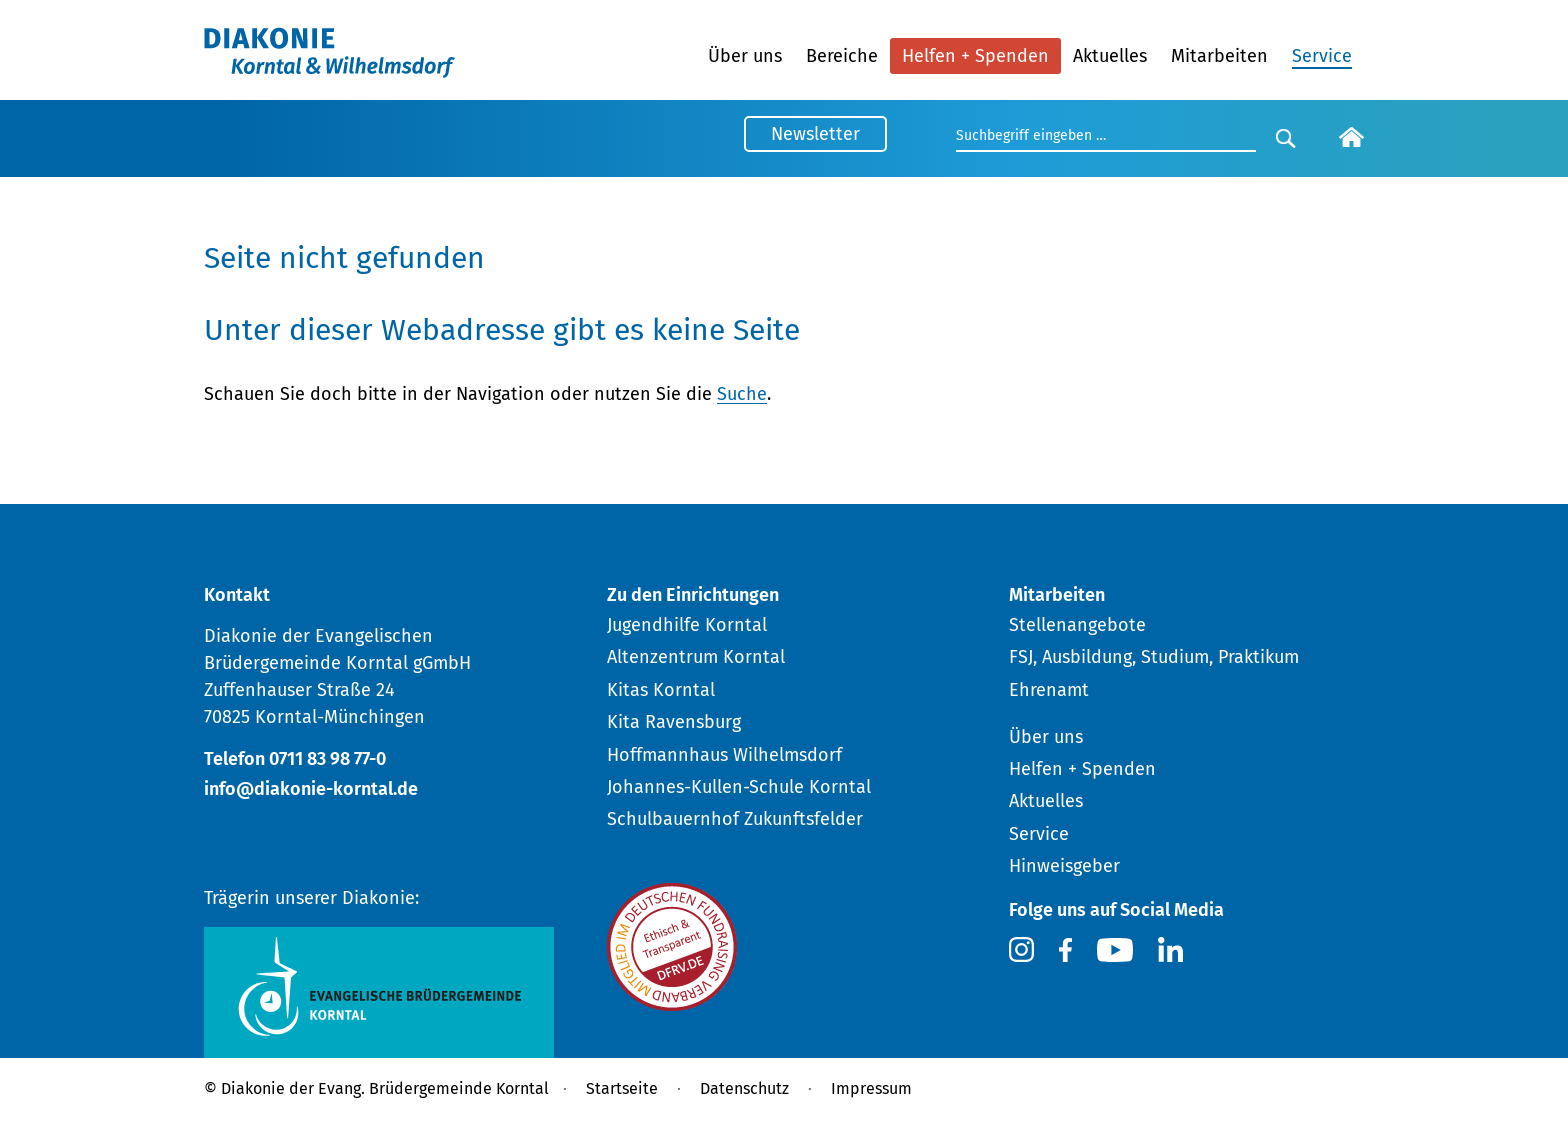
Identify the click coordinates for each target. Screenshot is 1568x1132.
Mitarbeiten (1219, 56)
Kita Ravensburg (674, 722)
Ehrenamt (1049, 690)
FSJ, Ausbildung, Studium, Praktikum (1154, 657)
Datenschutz (744, 1088)
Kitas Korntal (661, 690)
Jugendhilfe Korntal (687, 625)
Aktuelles (1110, 56)
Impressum (871, 1088)
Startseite (622, 1088)
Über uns (745, 56)
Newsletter (815, 134)
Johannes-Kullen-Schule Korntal (739, 787)
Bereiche (842, 56)
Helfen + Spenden (975, 56)
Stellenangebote (1077, 625)
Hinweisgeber (1064, 866)
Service (1322, 56)
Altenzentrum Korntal (696, 657)
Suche (742, 394)
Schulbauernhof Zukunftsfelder (735, 819)
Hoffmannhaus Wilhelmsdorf (724, 755)
